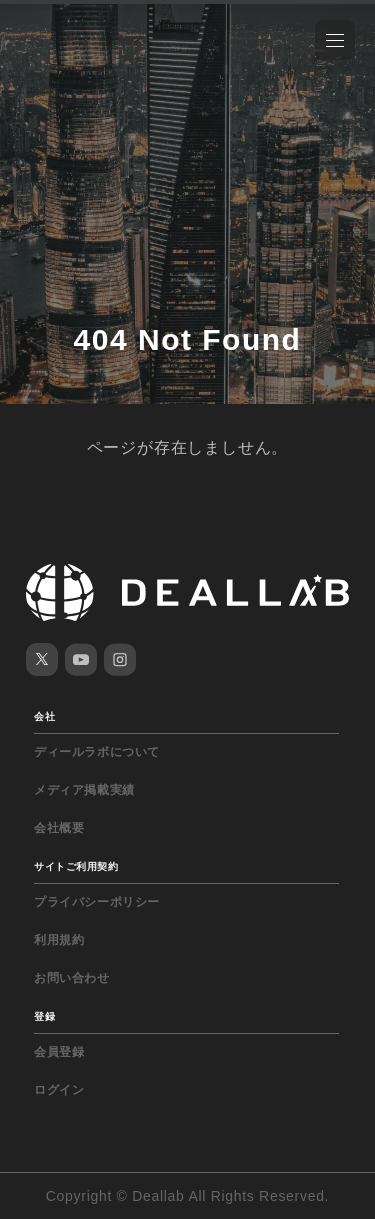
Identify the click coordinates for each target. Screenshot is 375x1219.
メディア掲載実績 (84, 790)
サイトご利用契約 (76, 866)
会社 (44, 716)
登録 (44, 1016)
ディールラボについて (97, 752)
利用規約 (59, 940)
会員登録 (59, 1052)
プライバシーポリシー (97, 902)
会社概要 (59, 828)
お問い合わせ (72, 978)
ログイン (59, 1090)
